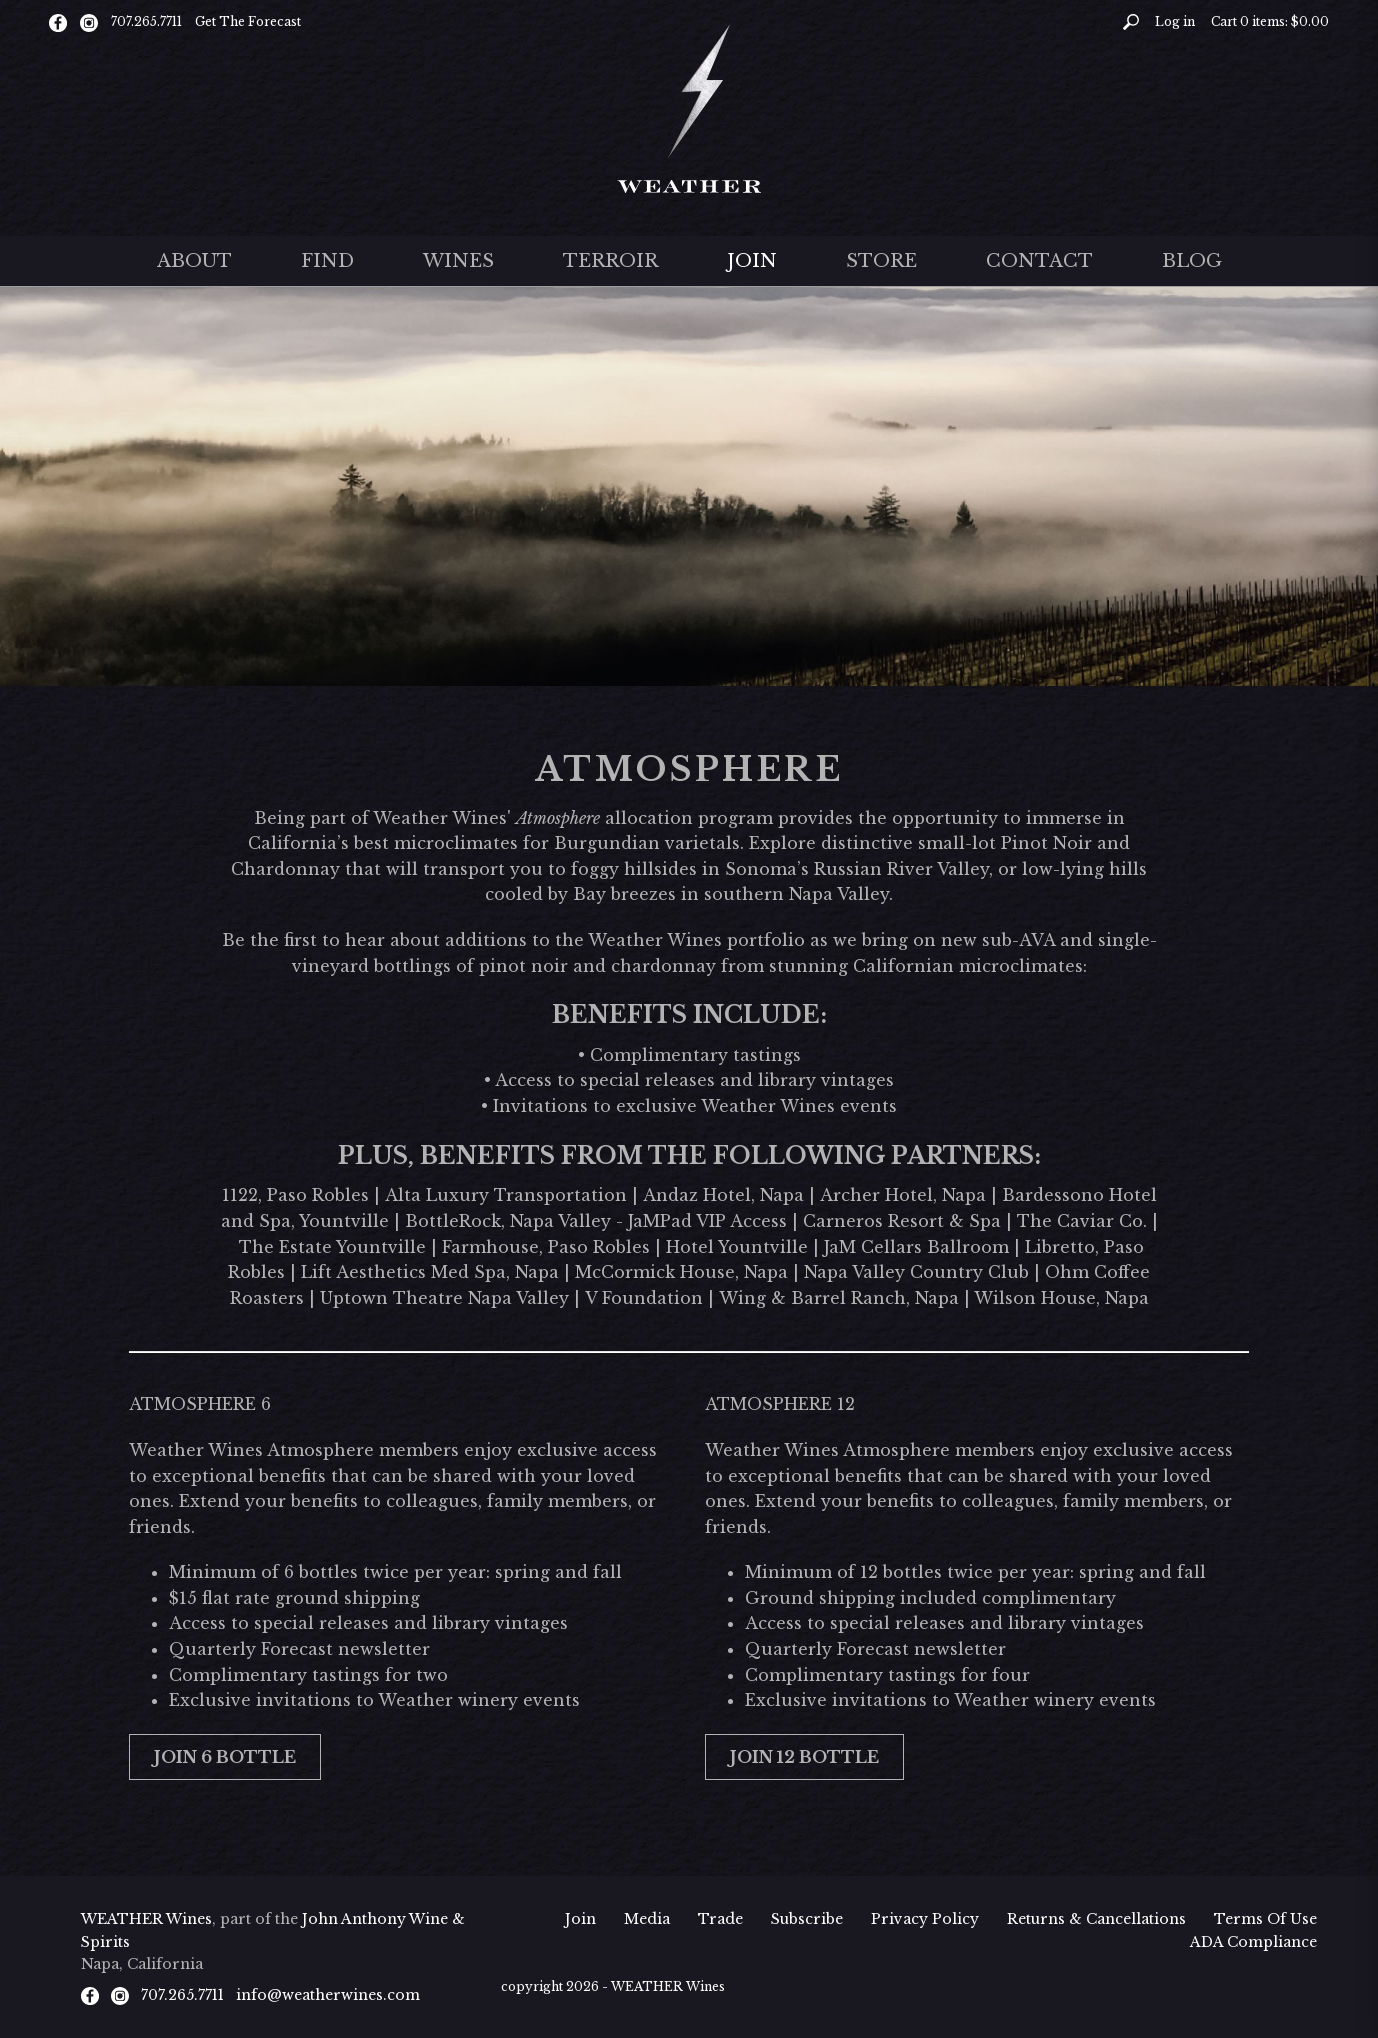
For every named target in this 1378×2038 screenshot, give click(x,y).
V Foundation (644, 1298)
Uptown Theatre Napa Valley (444, 1298)
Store (881, 261)
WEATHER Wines (146, 1919)
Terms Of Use (1265, 1919)
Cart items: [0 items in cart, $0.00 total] (1270, 21)
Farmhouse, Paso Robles (546, 1247)
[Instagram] (89, 22)
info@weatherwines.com (328, 1995)
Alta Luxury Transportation (506, 1195)
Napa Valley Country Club (916, 1272)
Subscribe (807, 1919)
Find (327, 261)
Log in (1175, 21)
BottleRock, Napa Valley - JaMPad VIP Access (596, 1221)
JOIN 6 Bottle (225, 1757)
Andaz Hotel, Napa (723, 1195)
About (194, 261)
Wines (458, 261)
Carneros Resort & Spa (902, 1221)
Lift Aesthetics (363, 1272)
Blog (1192, 261)
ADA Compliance (1253, 1942)
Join (752, 261)
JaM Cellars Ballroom (916, 1247)
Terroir (610, 261)
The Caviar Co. (1082, 1221)
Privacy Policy (925, 1919)
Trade (720, 1919)
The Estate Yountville (332, 1247)
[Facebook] (58, 22)
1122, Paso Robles (295, 1195)
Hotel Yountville (737, 1247)
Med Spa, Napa (492, 1272)
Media (647, 1919)
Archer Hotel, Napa (903, 1195)
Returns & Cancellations (1096, 1919)
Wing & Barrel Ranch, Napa (839, 1298)
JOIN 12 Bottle (804, 1757)
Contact (1039, 261)
